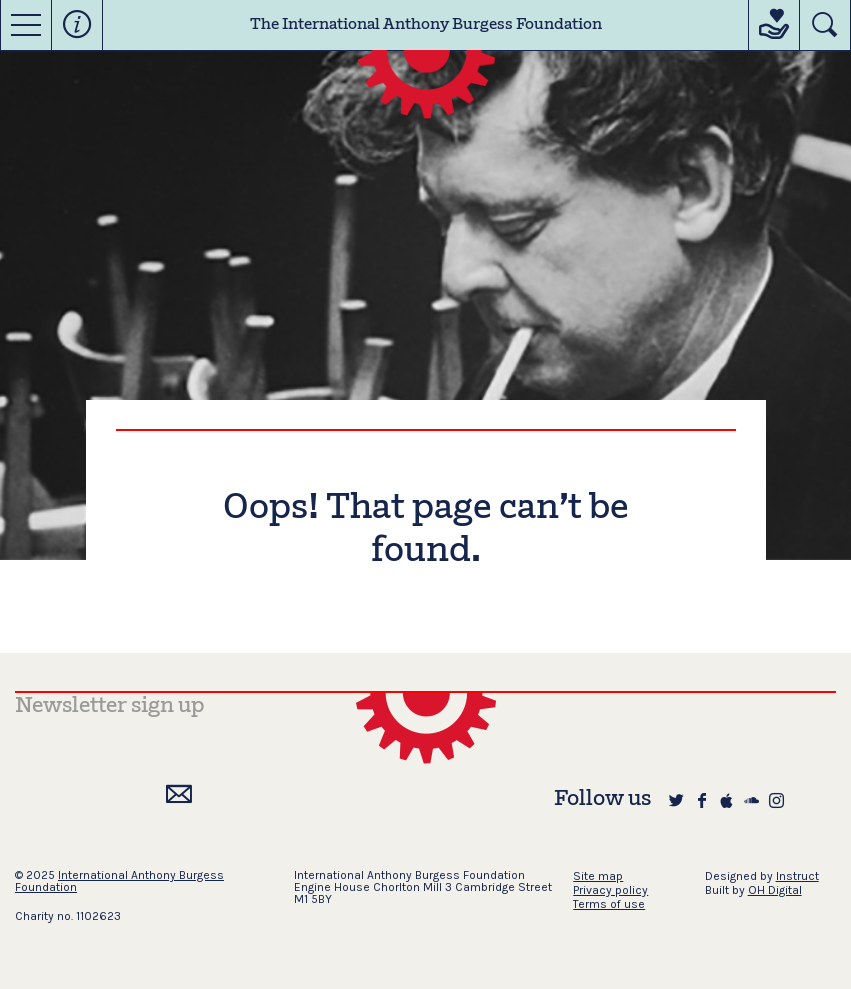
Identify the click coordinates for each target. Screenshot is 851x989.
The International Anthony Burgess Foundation (426, 25)
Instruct (797, 876)
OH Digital (775, 890)
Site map (598, 876)
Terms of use (609, 904)
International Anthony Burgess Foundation (119, 881)
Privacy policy (610, 890)
